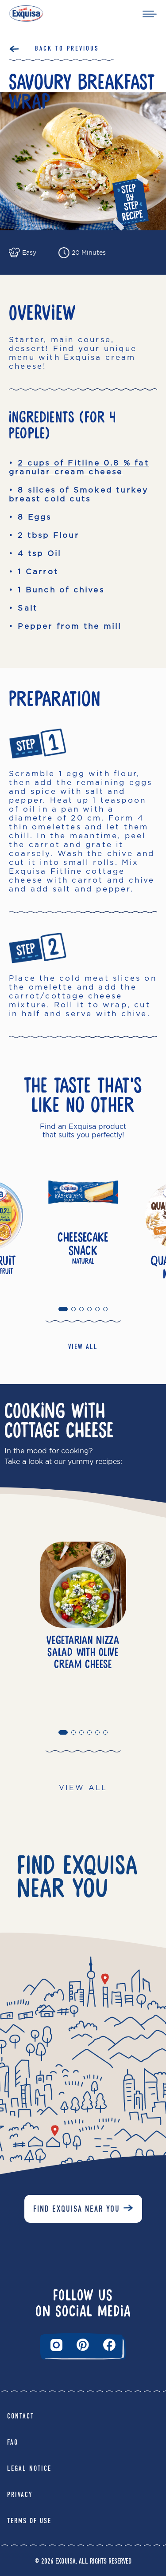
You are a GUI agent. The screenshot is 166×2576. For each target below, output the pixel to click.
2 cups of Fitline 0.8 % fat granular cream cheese (79, 467)
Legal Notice (29, 2468)
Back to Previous (67, 48)
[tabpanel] (83, 1222)
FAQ (13, 2442)
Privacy (20, 2494)
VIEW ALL (83, 1346)
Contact (20, 2416)
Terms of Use (29, 2521)
